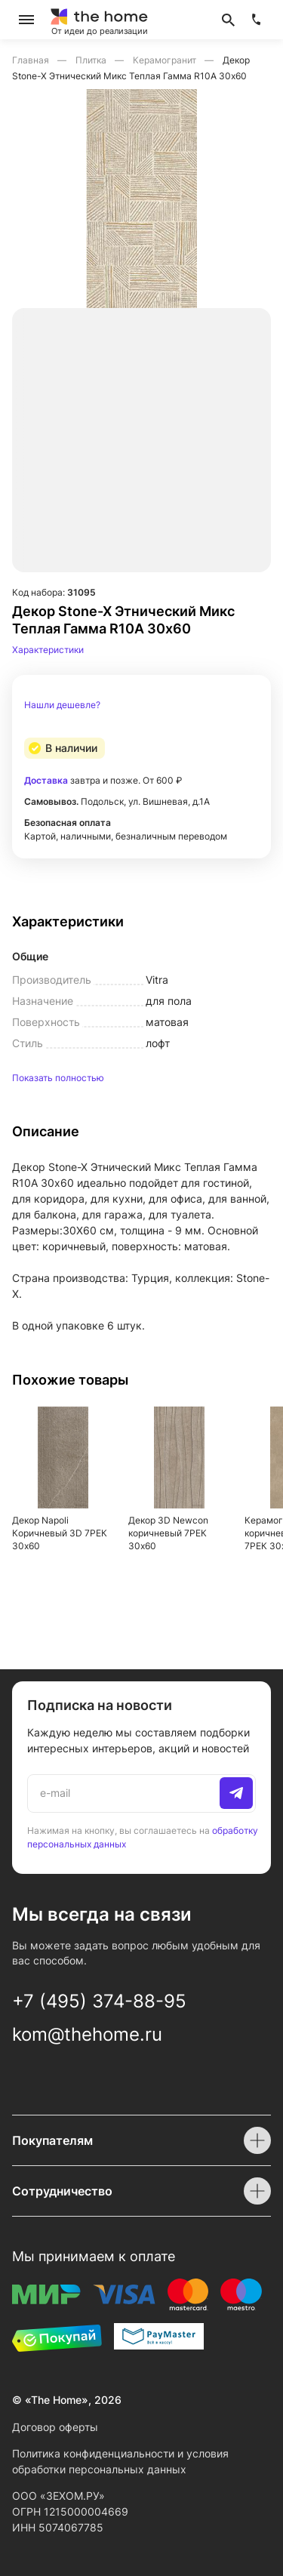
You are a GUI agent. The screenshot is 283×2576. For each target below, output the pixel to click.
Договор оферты (55, 2426)
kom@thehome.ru (87, 2034)
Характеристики (48, 649)
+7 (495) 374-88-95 (99, 2001)
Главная (31, 60)
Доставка (46, 780)
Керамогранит (165, 60)
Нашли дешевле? (62, 705)
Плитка (92, 60)
